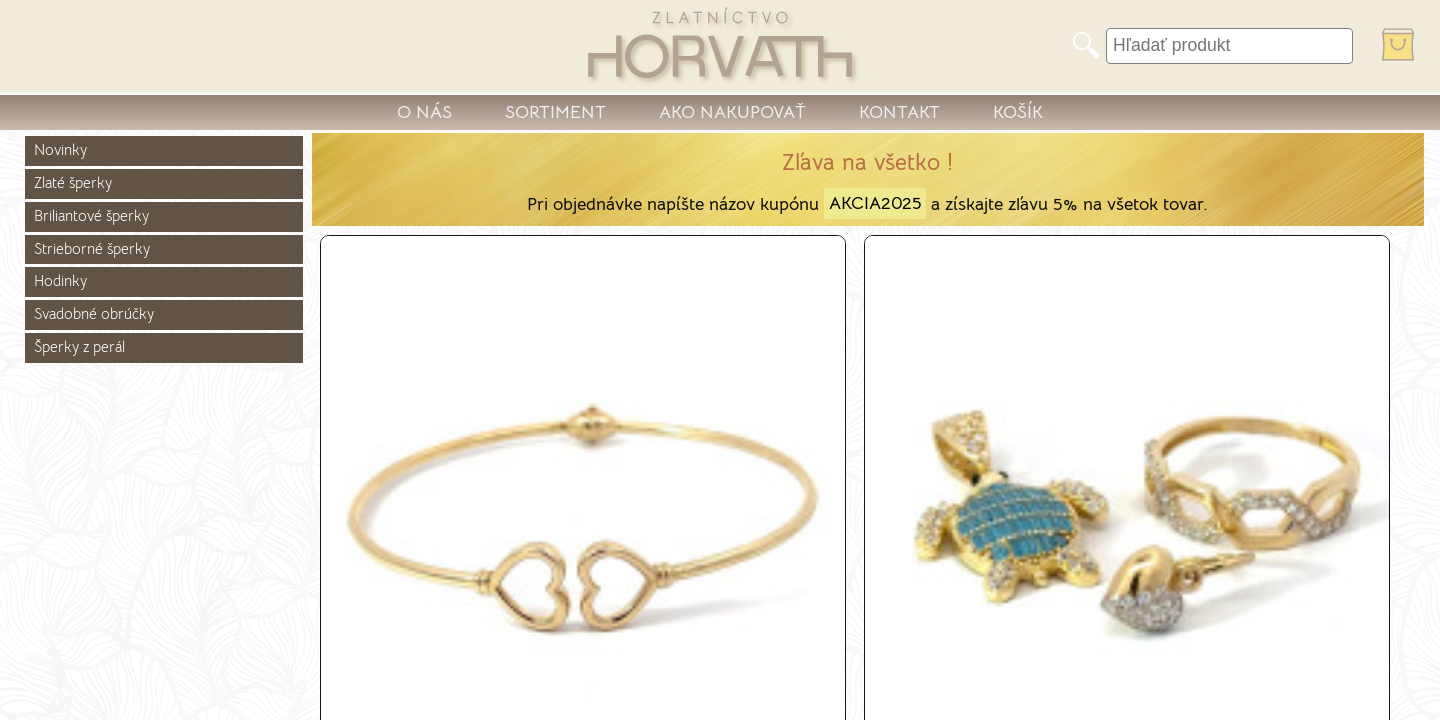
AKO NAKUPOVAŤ (732, 112)
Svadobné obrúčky (94, 314)
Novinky (60, 150)
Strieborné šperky (92, 249)
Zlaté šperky (73, 183)
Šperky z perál (79, 347)
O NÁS (424, 112)
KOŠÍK (1018, 112)
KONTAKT (899, 112)
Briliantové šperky (91, 216)
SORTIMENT (555, 112)
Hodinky (60, 281)
